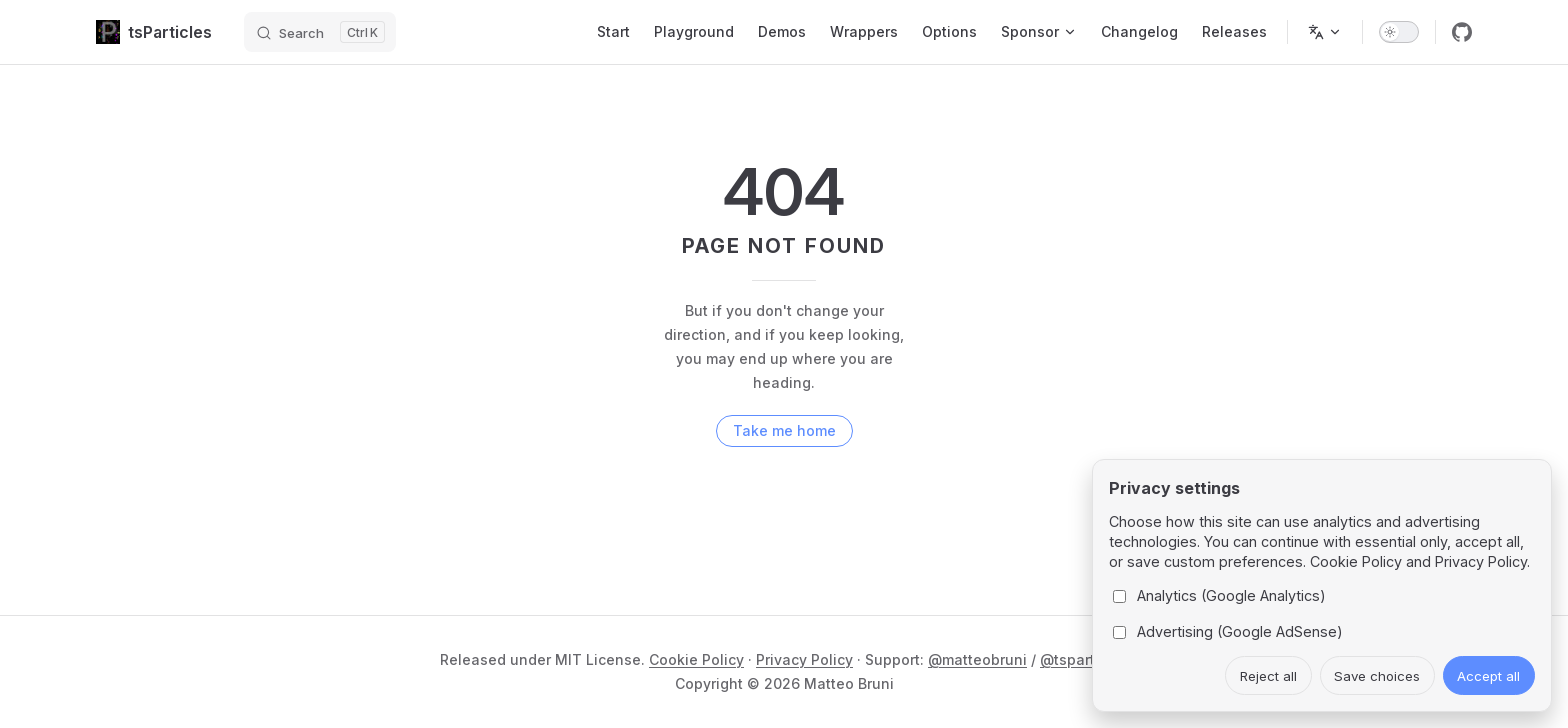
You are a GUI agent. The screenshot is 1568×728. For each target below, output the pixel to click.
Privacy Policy (804, 659)
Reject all (1268, 676)
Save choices (1377, 676)
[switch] (1399, 32)
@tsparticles (1084, 659)
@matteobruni (977, 659)
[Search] (320, 32)
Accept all (1488, 676)
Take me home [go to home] (784, 430)
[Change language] (1325, 32)
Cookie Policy (696, 659)
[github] (1462, 32)
